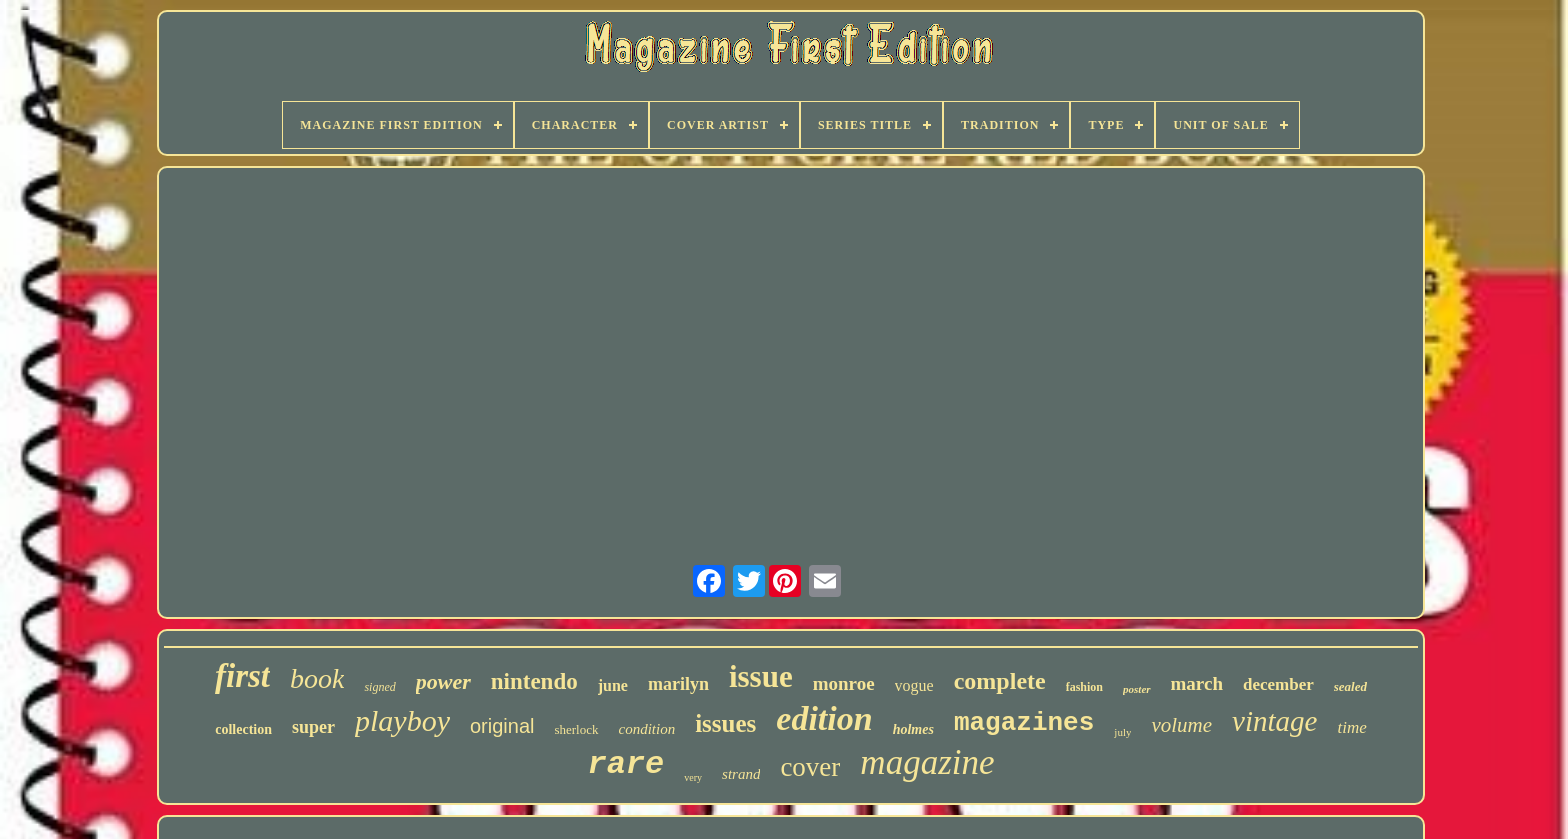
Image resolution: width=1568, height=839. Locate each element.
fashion (1084, 687)
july (1122, 732)
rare (625, 764)
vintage (1274, 721)
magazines (1024, 723)
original (502, 726)
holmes (913, 729)
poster (1137, 689)
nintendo (534, 681)
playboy (402, 720)
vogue (914, 685)
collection (243, 729)
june (613, 685)
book (317, 678)
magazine (927, 762)
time (1351, 727)
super (313, 727)
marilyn (678, 684)
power (443, 681)
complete (1000, 681)
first (242, 676)
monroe (844, 683)
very (693, 777)
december (1278, 684)
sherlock (576, 729)
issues (725, 723)
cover (810, 767)
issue (761, 676)
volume (1181, 725)
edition (824, 718)
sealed (1350, 686)
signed (379, 687)
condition (647, 729)
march (1197, 683)
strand (741, 774)
